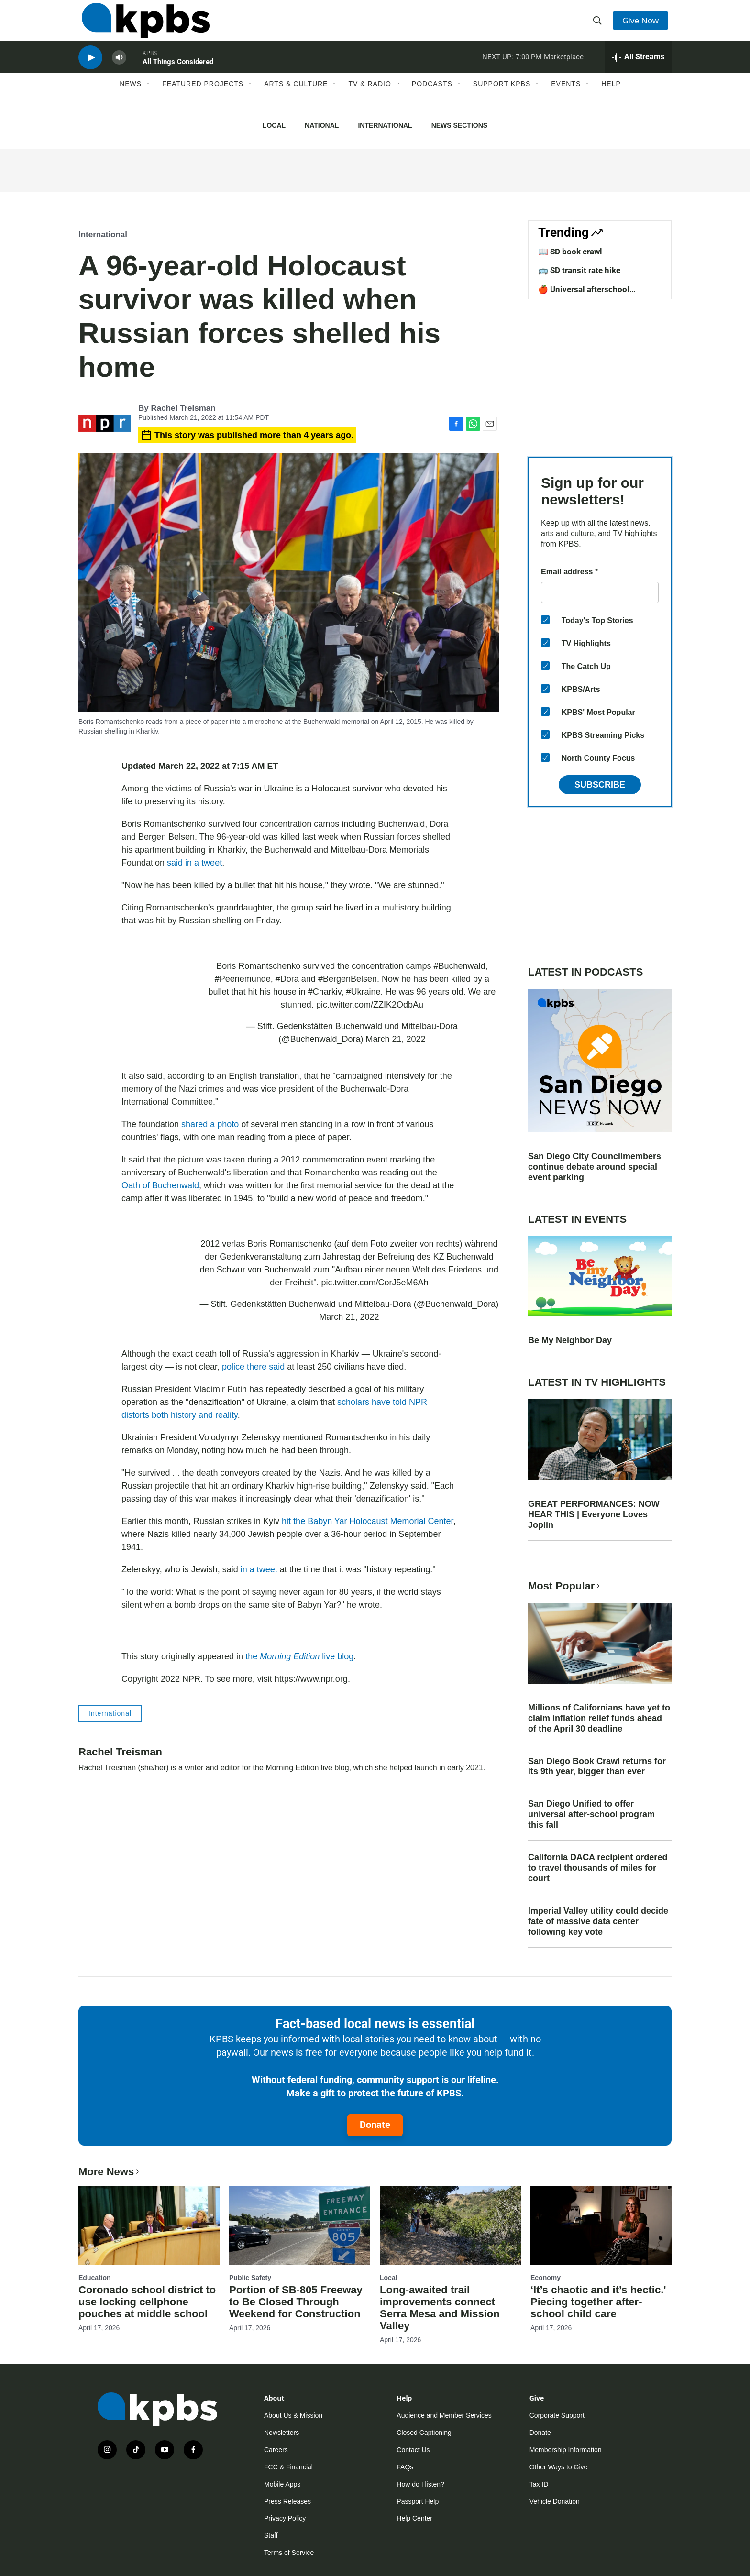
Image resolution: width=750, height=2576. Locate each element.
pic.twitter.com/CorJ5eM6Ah (375, 1282)
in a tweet (257, 1569)
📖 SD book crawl (570, 251)
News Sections (459, 125)
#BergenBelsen (347, 979)
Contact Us (413, 2450)
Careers (276, 2450)
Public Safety (250, 2277)
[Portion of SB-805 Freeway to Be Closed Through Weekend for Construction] (299, 2225)
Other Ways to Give (558, 2467)
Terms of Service (289, 2552)
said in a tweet (194, 862)
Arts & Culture (296, 99)
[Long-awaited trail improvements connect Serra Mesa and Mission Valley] (450, 2225)
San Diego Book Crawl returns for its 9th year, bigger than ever (597, 1766)
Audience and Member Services (444, 2415)
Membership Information (565, 2450)
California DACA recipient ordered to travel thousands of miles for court (597, 1868)
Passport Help (418, 2501)
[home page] (142, 25)
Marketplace (564, 69)
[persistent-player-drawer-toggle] (638, 69)
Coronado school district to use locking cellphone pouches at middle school (147, 2302)
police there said (253, 1366)
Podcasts (432, 99)
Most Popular (565, 1586)
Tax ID (539, 2484)
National (322, 125)
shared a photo (210, 1124)
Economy (545, 2277)
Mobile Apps (282, 2484)
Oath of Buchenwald (160, 1185)
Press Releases (287, 2501)
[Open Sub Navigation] (149, 99)
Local (274, 125)
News (131, 99)
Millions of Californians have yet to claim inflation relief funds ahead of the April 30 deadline (599, 1718)
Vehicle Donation (554, 2501)
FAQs (405, 2467)
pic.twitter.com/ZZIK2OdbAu (369, 1004)
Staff (271, 2535)
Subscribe (599, 784)
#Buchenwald (459, 966)
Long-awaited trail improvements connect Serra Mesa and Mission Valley (440, 2308)
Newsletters (281, 2432)
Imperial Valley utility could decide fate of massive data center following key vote (598, 1921)
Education (94, 2277)
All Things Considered (178, 73)
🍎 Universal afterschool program (583, 294)
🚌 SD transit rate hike (579, 270)
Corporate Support (557, 2415)
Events (566, 99)
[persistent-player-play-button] (90, 69)
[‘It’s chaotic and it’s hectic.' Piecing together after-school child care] (601, 2225)
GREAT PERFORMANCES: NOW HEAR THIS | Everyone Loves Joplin (594, 1514)
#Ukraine (363, 992)
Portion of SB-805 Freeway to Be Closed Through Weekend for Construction (296, 2302)
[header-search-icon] (599, 25)
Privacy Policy (285, 2518)
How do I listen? (420, 2484)
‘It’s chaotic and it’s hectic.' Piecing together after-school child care (598, 2302)
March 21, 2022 (396, 1039)
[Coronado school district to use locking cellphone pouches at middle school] (149, 2225)
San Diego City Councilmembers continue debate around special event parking (594, 1166)
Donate (375, 2124)
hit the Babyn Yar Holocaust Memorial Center (367, 1521)
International (385, 125)
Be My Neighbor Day (570, 1340)
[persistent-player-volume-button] (119, 69)
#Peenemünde (243, 979)
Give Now (643, 25)
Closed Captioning (424, 2432)
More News (109, 2172)
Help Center (414, 2518)
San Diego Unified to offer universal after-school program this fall (591, 1814)
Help (611, 99)
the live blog (299, 1656)
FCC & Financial (288, 2467)
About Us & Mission (293, 2415)
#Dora (287, 979)
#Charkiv (325, 992)
